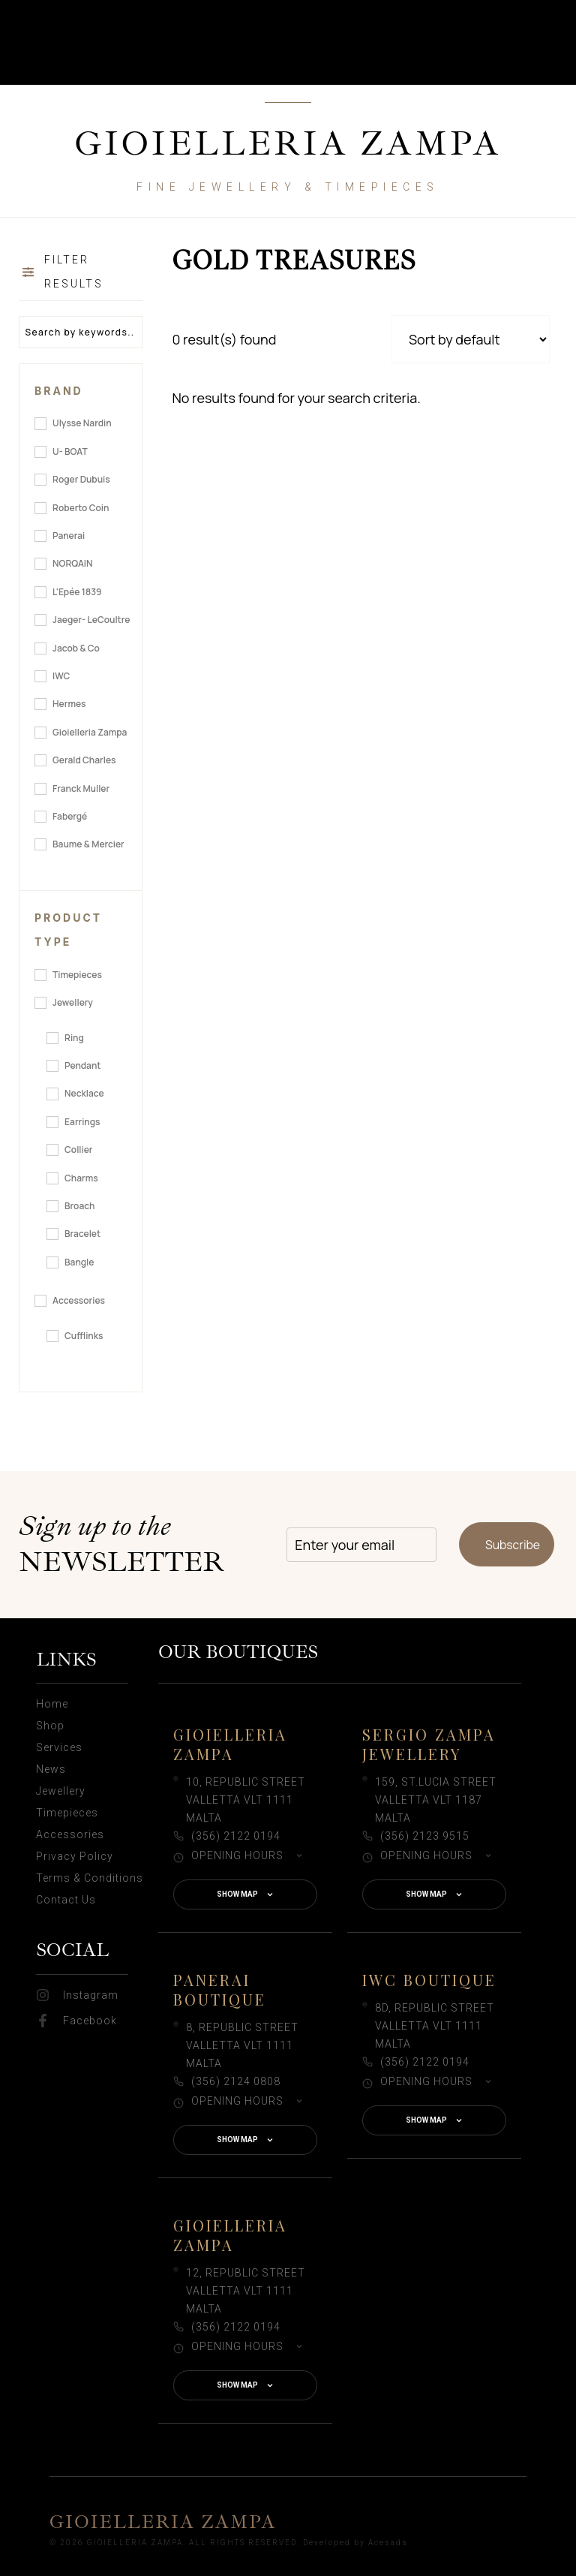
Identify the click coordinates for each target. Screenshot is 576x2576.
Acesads (388, 2542)
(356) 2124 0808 (235, 2081)
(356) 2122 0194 (235, 1836)
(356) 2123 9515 (425, 1836)
